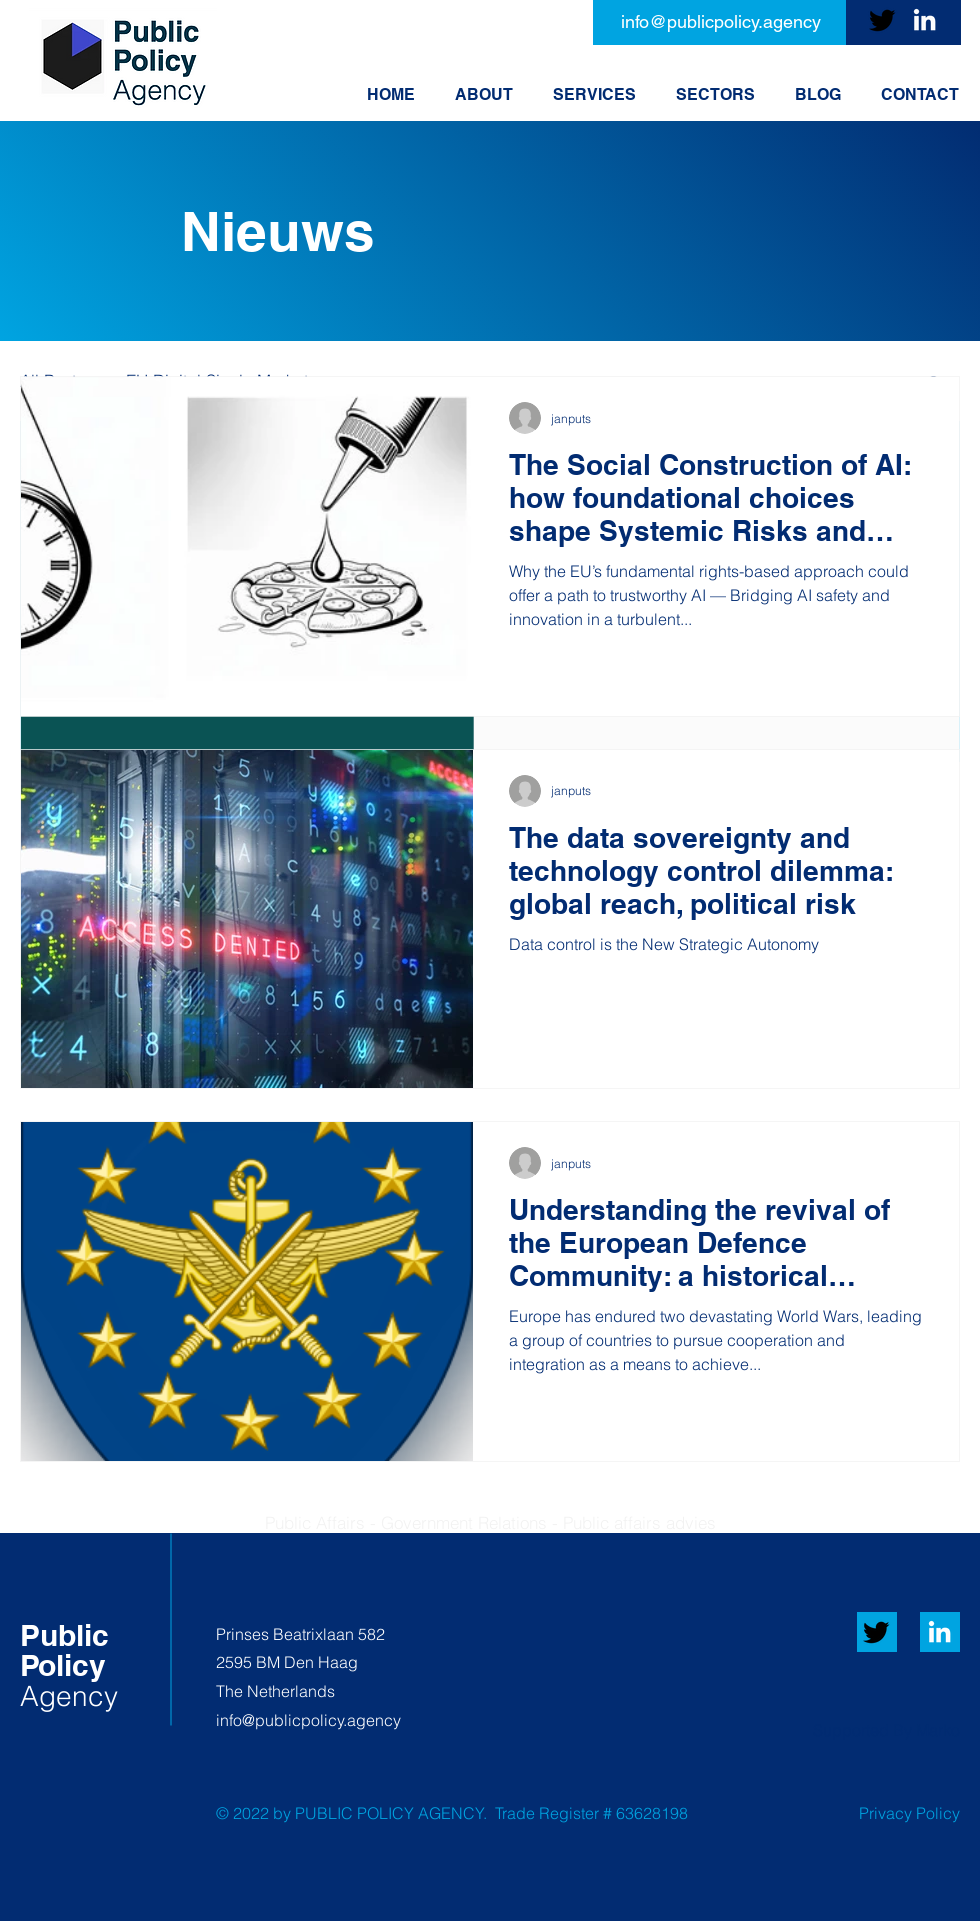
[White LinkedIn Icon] (939, 1631)
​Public (64, 1635)
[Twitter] (882, 19)
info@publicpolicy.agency (308, 1720)
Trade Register (547, 1813)
